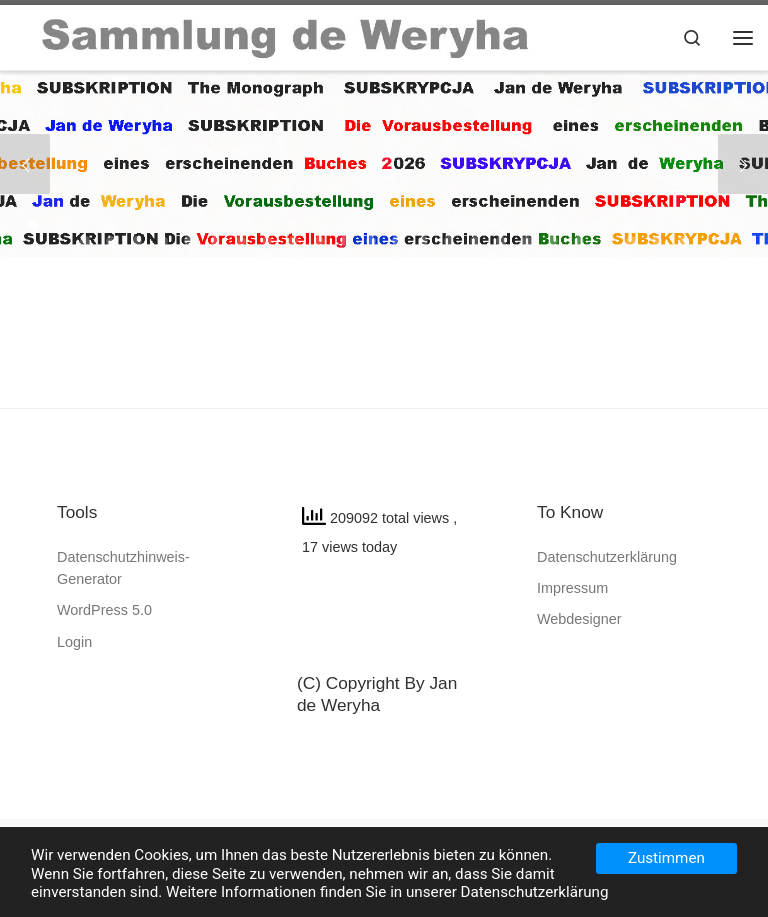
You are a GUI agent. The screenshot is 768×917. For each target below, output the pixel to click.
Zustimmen (666, 858)
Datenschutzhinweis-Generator (123, 568)
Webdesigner (579, 619)
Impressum (572, 588)
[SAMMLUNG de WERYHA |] (286, 35)
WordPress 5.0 (104, 610)
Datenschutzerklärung (607, 557)
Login (74, 642)
